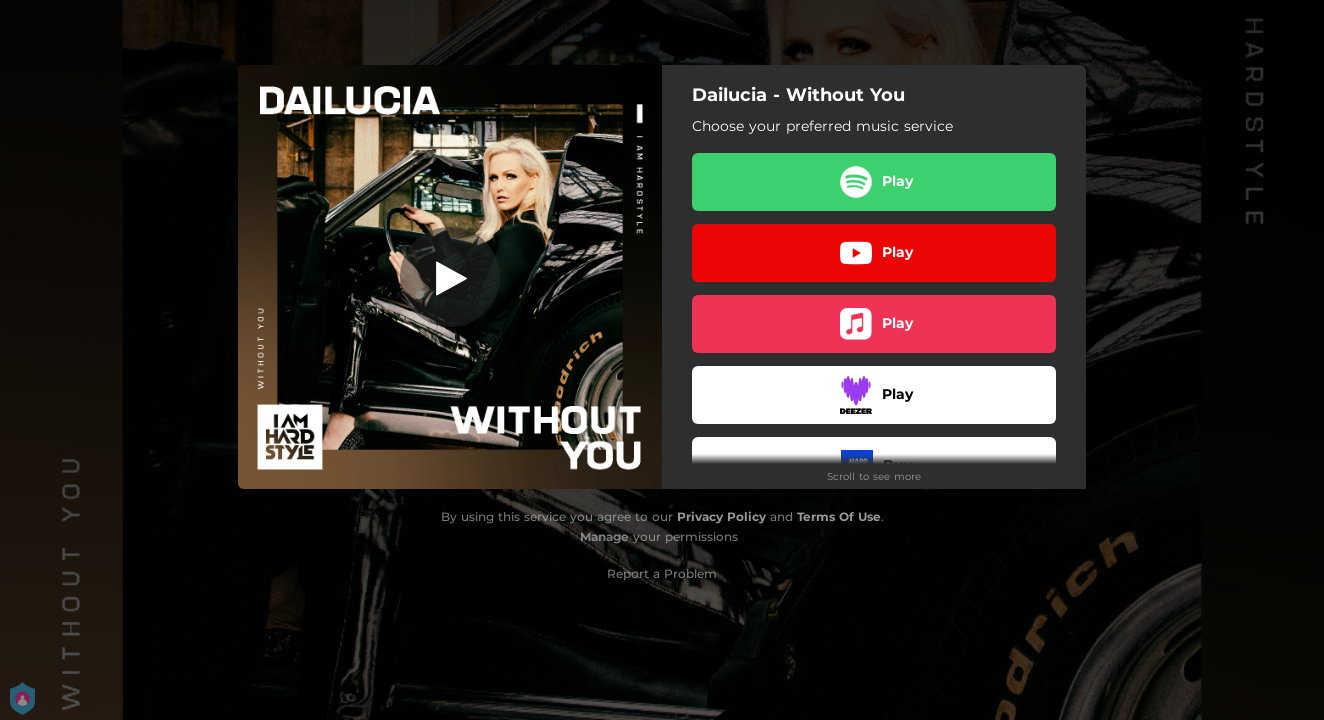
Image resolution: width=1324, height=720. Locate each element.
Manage (604, 536)
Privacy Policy (721, 516)
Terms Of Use (839, 516)
